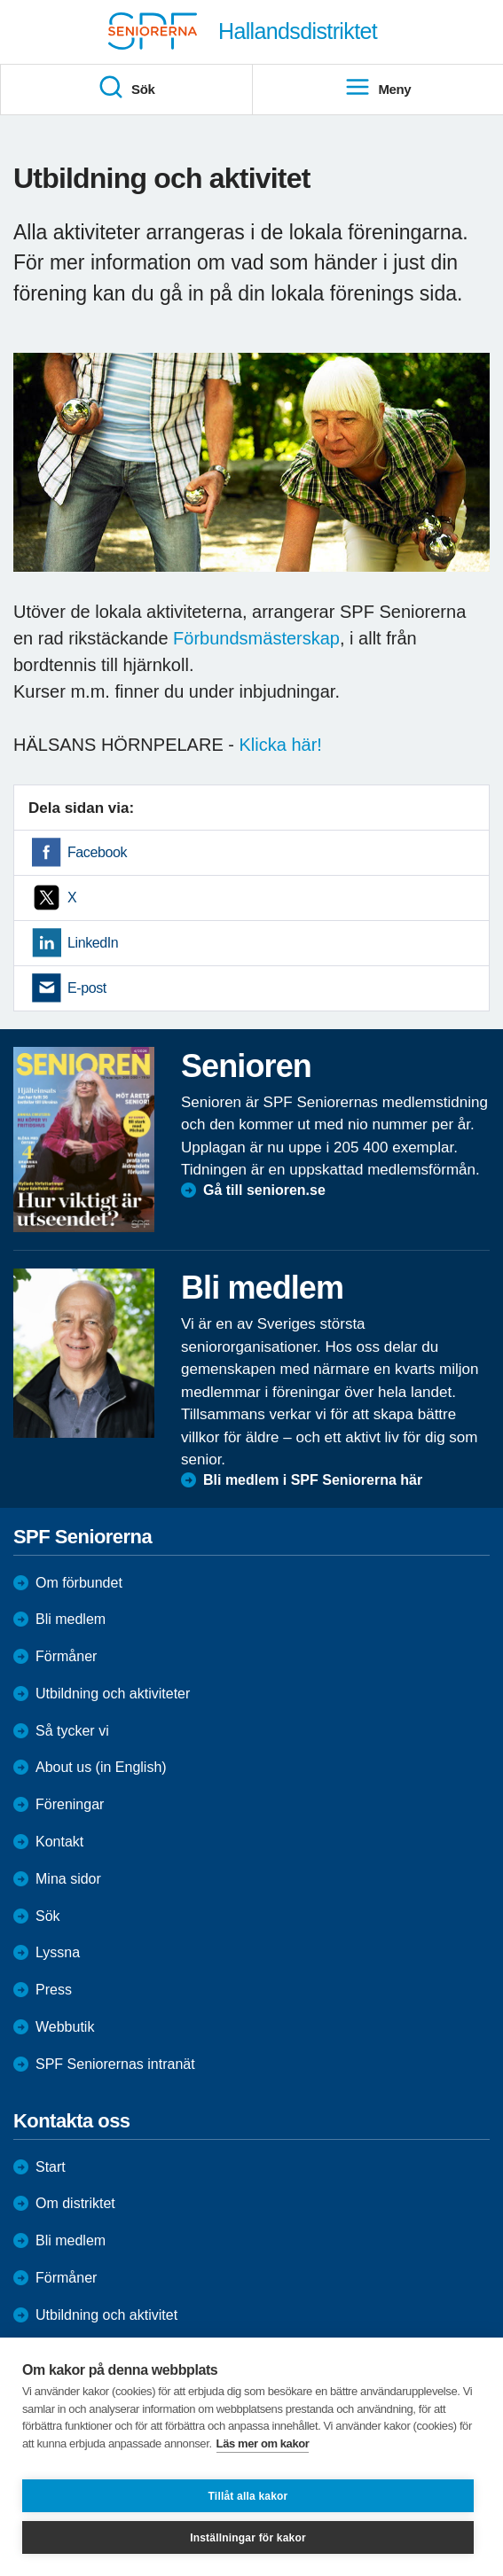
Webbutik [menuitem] (64, 2026)
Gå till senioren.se (264, 1190)
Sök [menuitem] (126, 88)
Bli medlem (70, 1619)
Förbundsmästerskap (256, 638)
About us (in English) (101, 1767)
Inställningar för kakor (248, 2538)
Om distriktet (75, 2203)
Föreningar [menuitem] (69, 1804)
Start (50, 2166)
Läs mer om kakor (263, 2443)
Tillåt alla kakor (248, 2496)
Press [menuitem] (53, 1989)
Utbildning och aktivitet (106, 2314)
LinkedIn (92, 942)
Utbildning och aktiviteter (112, 1693)
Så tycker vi (72, 1730)
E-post (86, 987)
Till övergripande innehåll (0, 0)
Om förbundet (78, 1582)
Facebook (97, 852)
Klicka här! (281, 744)
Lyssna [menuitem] (57, 1952)
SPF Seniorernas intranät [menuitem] (115, 2064)
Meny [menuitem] (377, 88)
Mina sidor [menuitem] (68, 1878)
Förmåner (66, 1656)
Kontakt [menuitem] (59, 1841)
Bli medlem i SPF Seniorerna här (312, 1479)
